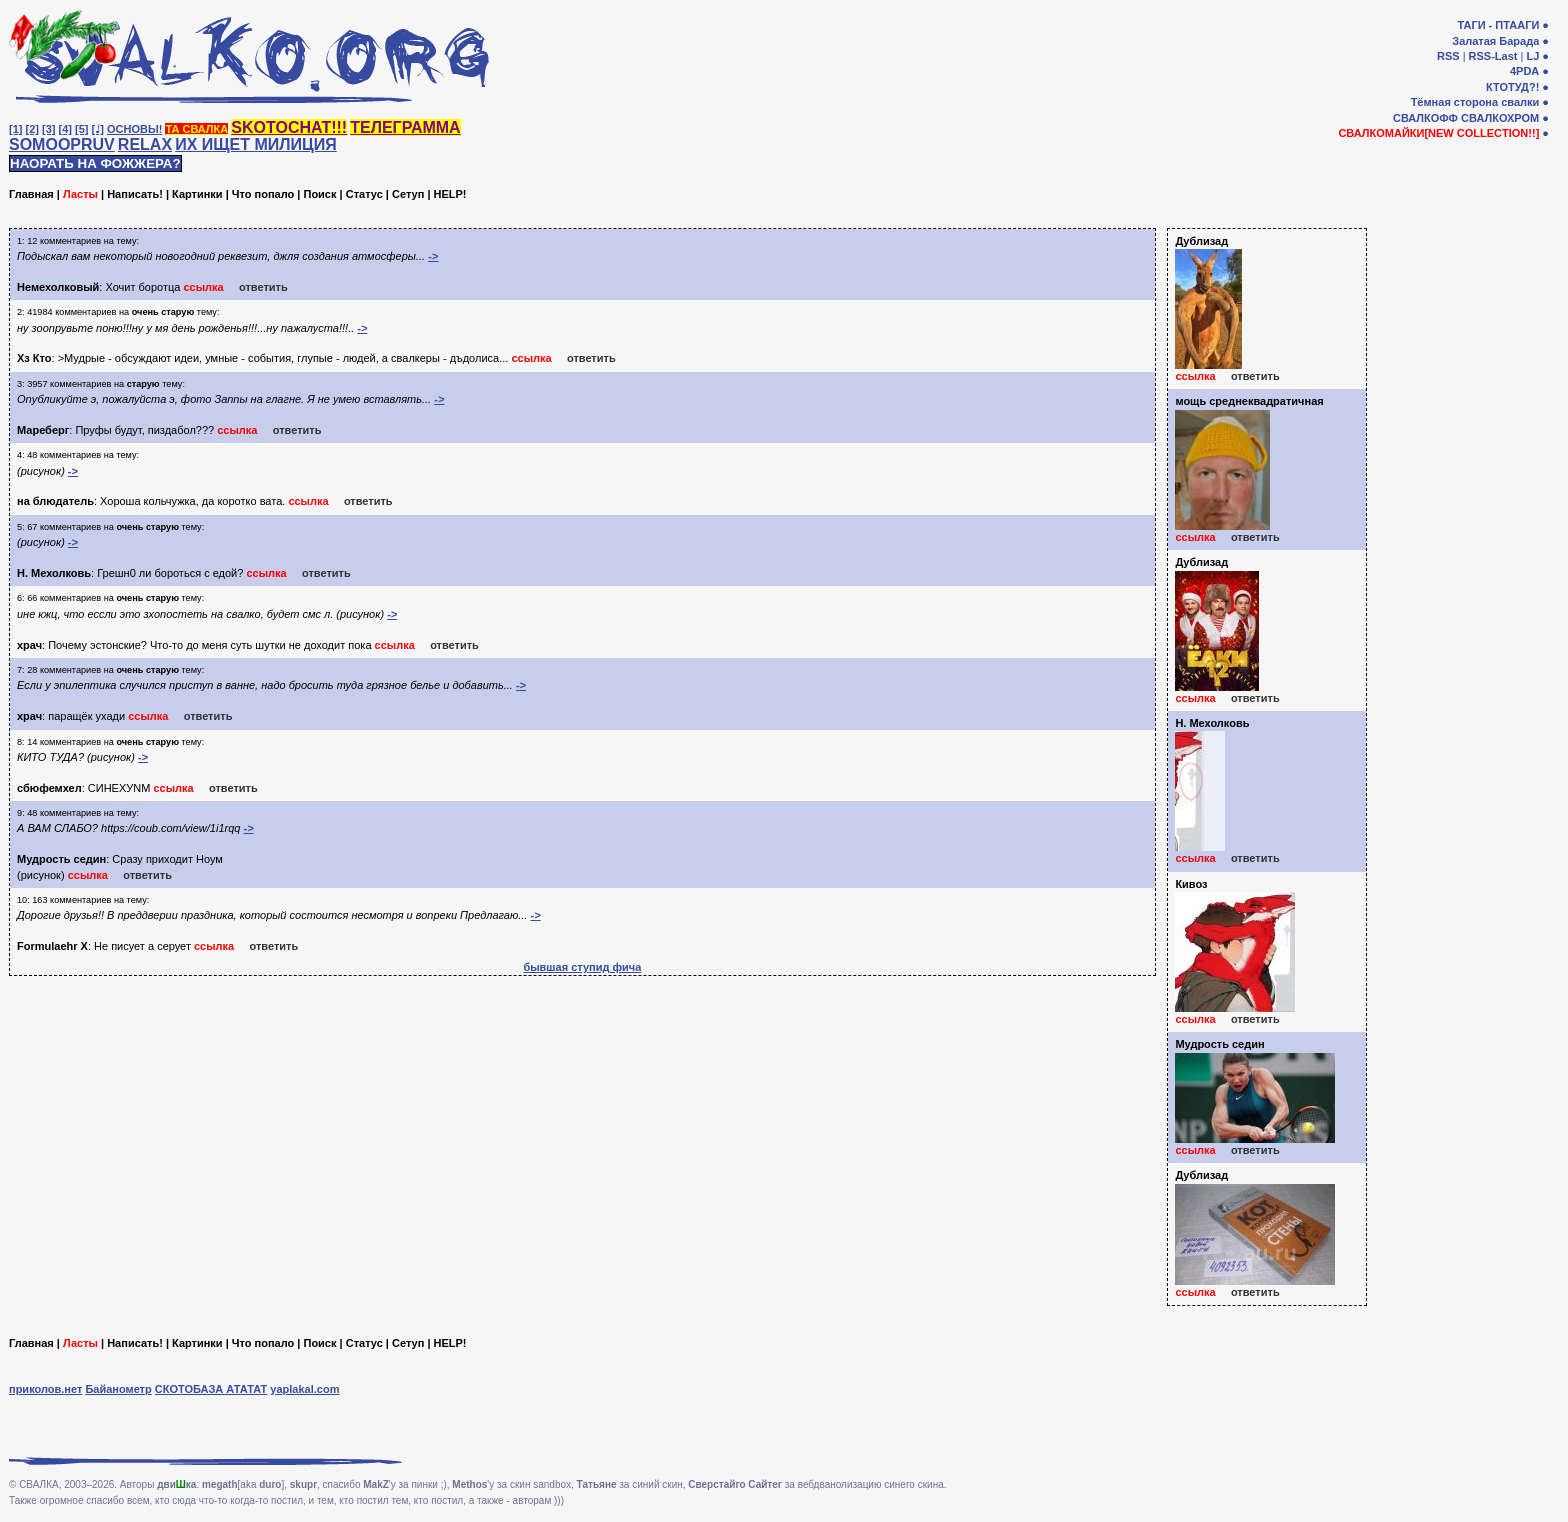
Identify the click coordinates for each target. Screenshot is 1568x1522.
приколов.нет (45, 1389)
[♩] (98, 129)
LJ (1532, 56)
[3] (48, 129)
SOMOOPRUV (62, 144)
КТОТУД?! (1512, 87)
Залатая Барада (1495, 41)
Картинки (197, 194)
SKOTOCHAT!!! (289, 127)
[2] (32, 129)
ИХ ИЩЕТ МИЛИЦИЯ (256, 144)
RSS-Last (1493, 56)
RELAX (145, 144)
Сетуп (408, 194)
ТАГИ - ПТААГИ (1498, 25)
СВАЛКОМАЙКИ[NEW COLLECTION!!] (1438, 133)
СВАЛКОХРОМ (1500, 118)
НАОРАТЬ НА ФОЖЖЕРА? (95, 163)
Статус (364, 194)
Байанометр (118, 1389)
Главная (31, 194)
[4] (65, 129)
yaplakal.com (304, 1389)
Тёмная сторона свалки (1475, 102)
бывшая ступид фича (582, 967)
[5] (81, 129)
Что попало (263, 194)
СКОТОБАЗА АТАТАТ (211, 1389)
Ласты (80, 194)
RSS (1448, 56)
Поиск (319, 194)
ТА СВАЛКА (196, 129)
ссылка (203, 287)
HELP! (450, 194)
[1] (15, 129)
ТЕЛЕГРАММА (405, 127)
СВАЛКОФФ (1425, 118)
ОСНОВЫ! (134, 129)
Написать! (135, 194)
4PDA (1524, 71)
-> (433, 256)
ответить (263, 287)
